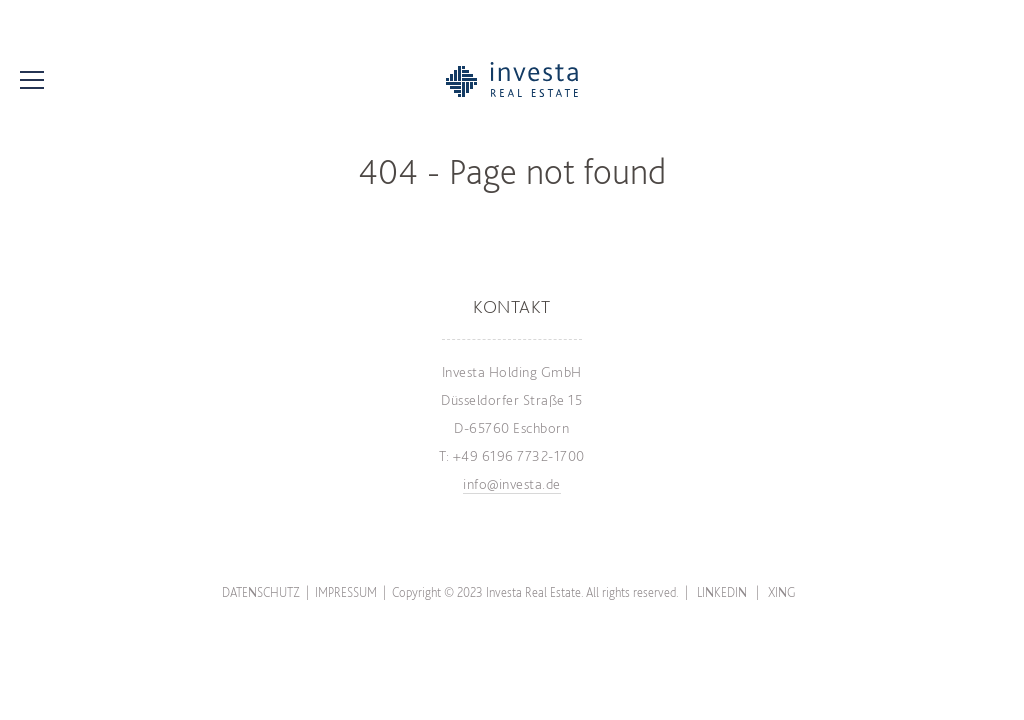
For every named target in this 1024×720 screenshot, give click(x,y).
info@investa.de (512, 484)
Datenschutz (261, 592)
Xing (782, 592)
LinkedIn (722, 592)
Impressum (346, 592)
